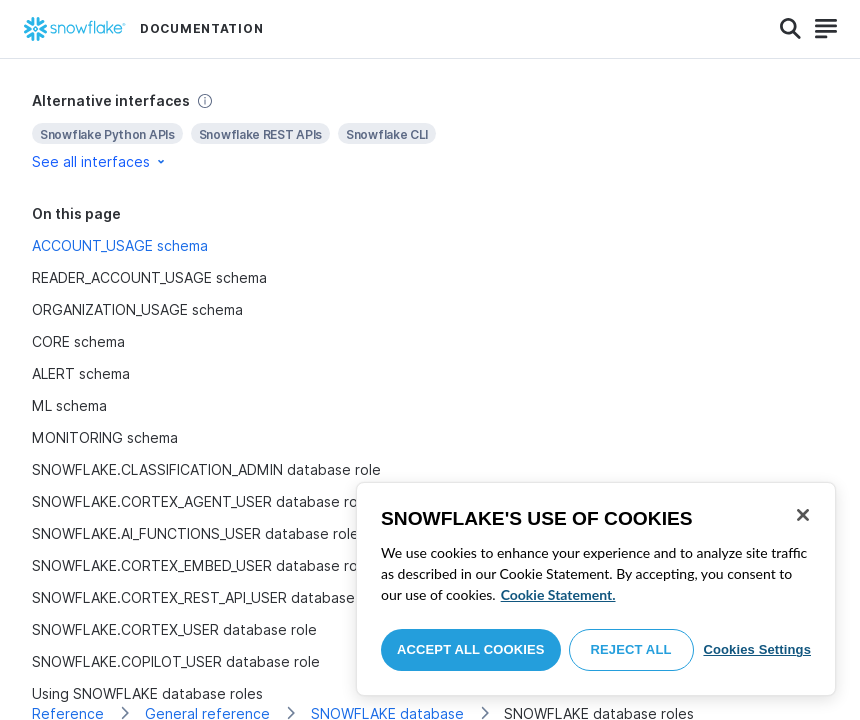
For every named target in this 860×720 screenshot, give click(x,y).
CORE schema (78, 341)
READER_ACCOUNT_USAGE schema (149, 277)
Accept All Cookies (471, 649)
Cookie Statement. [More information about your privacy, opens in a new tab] (558, 594)
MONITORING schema (105, 437)
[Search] (790, 29)
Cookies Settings (757, 649)
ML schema (69, 405)
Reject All (631, 649)
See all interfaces (100, 161)
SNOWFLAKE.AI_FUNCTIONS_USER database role (195, 533)
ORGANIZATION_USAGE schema (137, 309)
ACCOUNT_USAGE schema (120, 245)
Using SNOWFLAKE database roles (147, 693)
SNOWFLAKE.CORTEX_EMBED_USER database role (201, 565)
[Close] (803, 515)
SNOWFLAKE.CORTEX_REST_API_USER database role (208, 597)
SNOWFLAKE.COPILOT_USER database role (176, 661)
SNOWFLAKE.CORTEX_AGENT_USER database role (201, 501)
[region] (596, 589)
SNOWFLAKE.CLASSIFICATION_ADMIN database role (206, 469)
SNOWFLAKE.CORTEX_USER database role (174, 629)
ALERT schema (81, 373)
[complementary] (430, 131)
